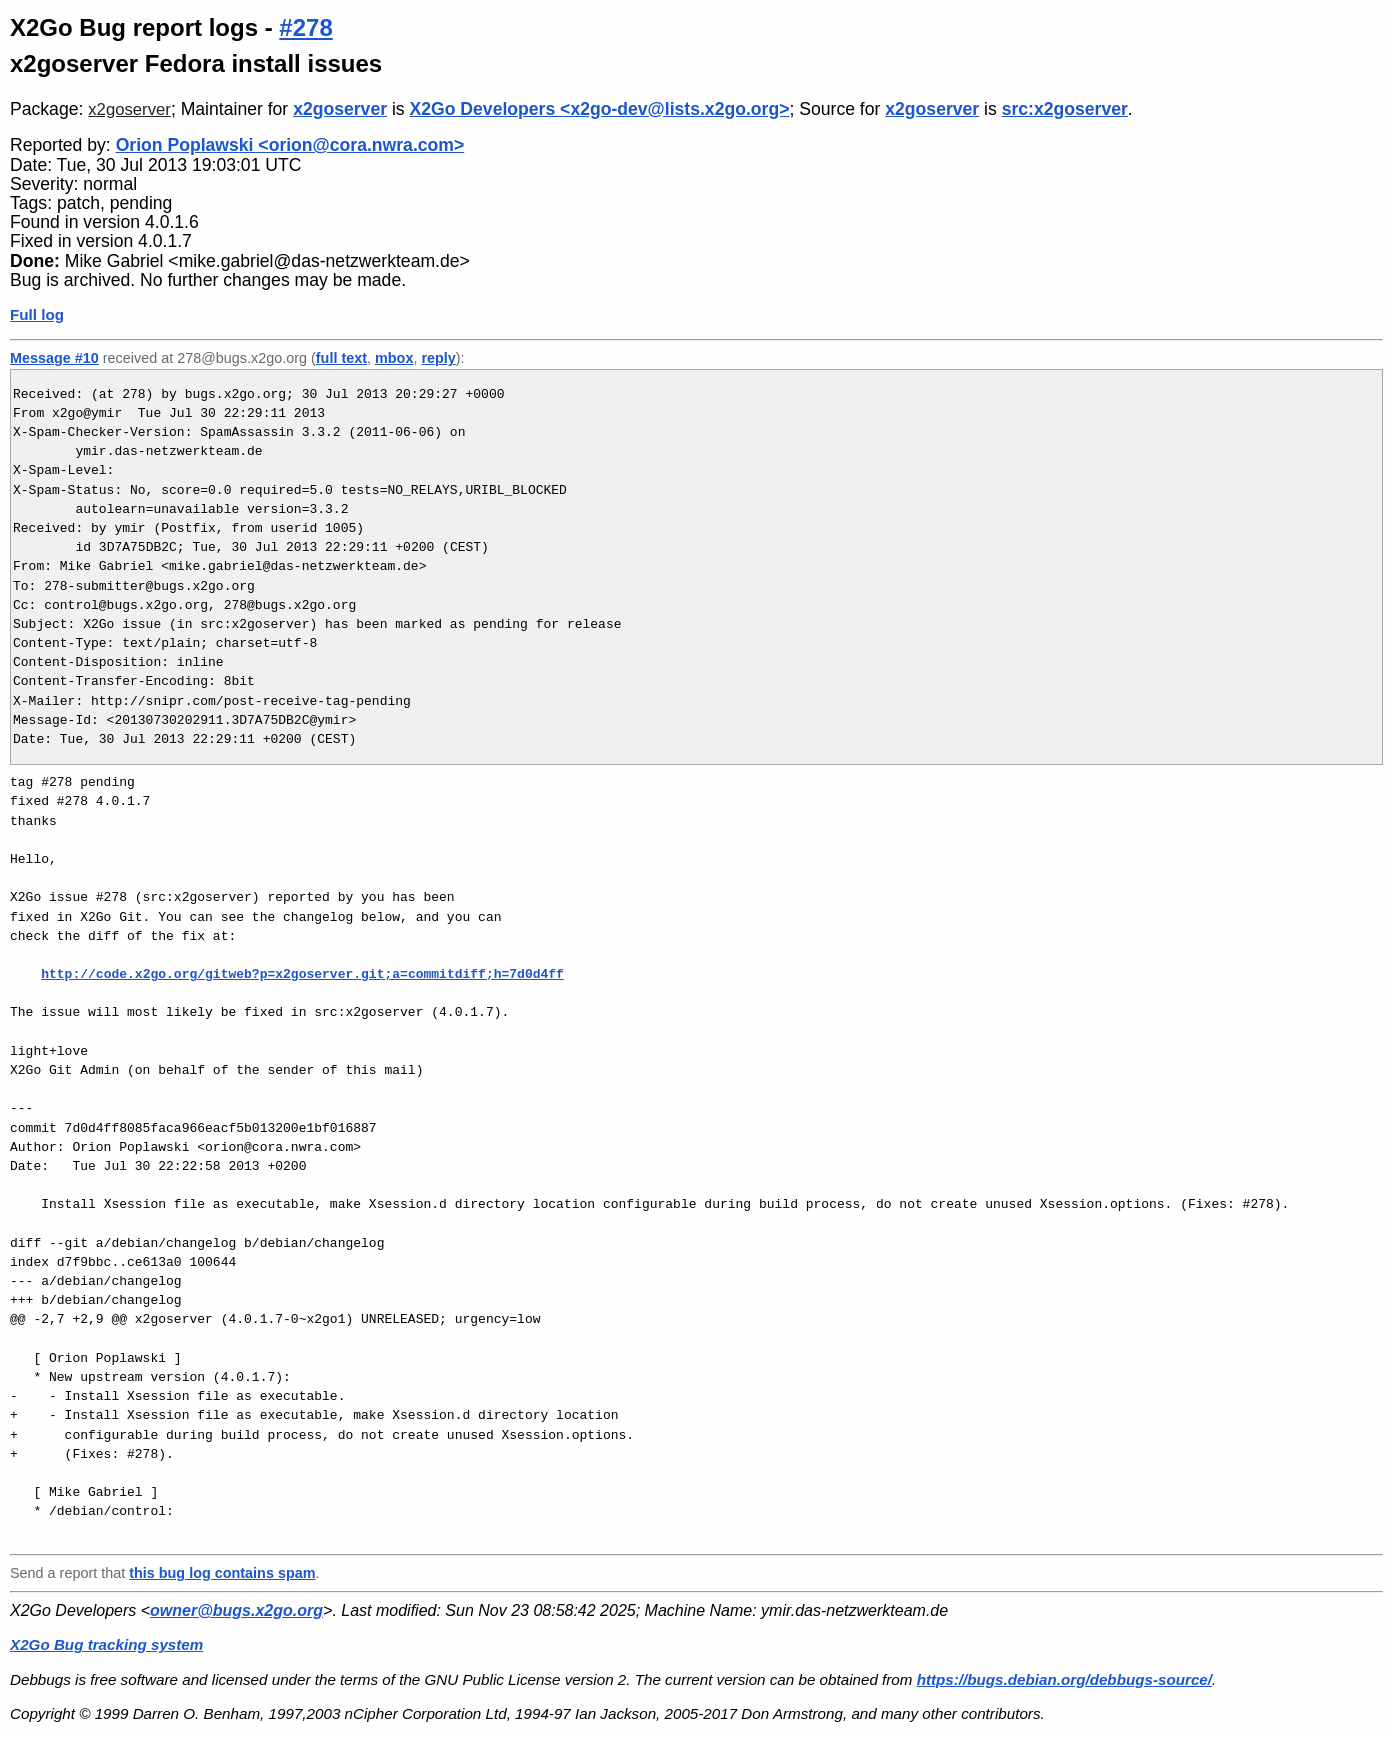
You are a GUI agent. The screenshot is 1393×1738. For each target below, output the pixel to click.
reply (438, 358)
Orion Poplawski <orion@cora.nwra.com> (290, 145)
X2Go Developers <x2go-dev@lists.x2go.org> (600, 109)
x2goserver (129, 109)
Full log (37, 314)
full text (341, 358)
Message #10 (54, 358)
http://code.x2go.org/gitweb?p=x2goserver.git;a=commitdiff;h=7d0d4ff (302, 974)
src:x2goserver (1065, 109)
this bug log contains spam (222, 1573)
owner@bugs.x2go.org (236, 1610)
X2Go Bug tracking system (106, 1644)
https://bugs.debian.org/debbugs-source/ (1064, 1679)
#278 (305, 27)
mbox (394, 358)
